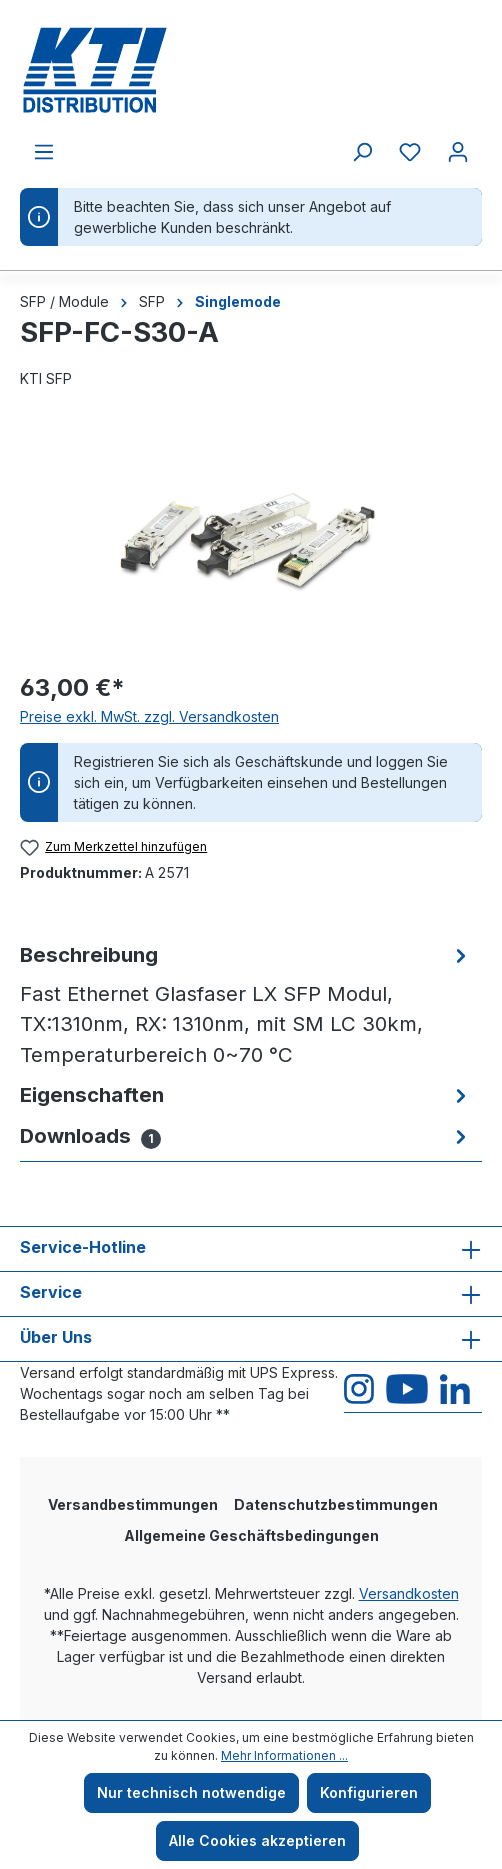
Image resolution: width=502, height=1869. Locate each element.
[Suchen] (362, 152)
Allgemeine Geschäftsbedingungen (251, 1535)
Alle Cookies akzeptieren (257, 1840)
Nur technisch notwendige (191, 1792)
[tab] (246, 1005)
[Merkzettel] (410, 152)
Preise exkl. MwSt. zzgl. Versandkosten (149, 716)
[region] (251, 541)
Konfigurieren (369, 1792)
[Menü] (44, 152)
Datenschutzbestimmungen (336, 1504)
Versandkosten (409, 1593)
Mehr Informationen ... (284, 1755)
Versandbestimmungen (133, 1504)
